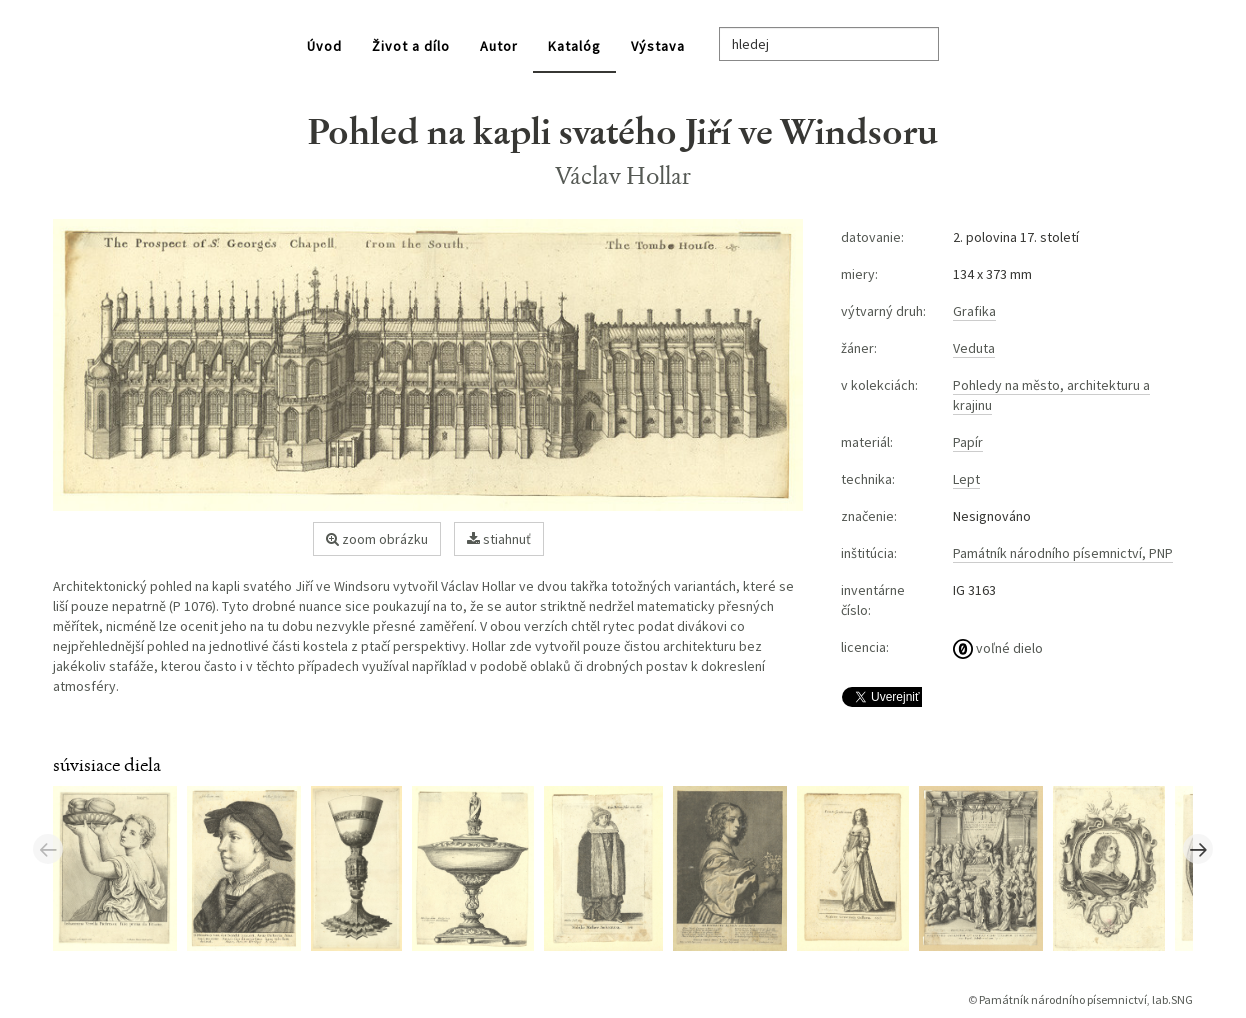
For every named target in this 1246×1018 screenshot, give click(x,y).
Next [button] (1198, 849)
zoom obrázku (377, 539)
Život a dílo (411, 46)
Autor (499, 46)
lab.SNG (1172, 999)
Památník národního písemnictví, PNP (1063, 553)
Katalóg (574, 46)
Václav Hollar (623, 175)
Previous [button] (48, 849)
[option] (120, 867)
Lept (966, 479)
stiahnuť (499, 539)
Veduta (974, 348)
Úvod (324, 46)
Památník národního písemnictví (1063, 999)
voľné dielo (998, 648)
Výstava (658, 46)
